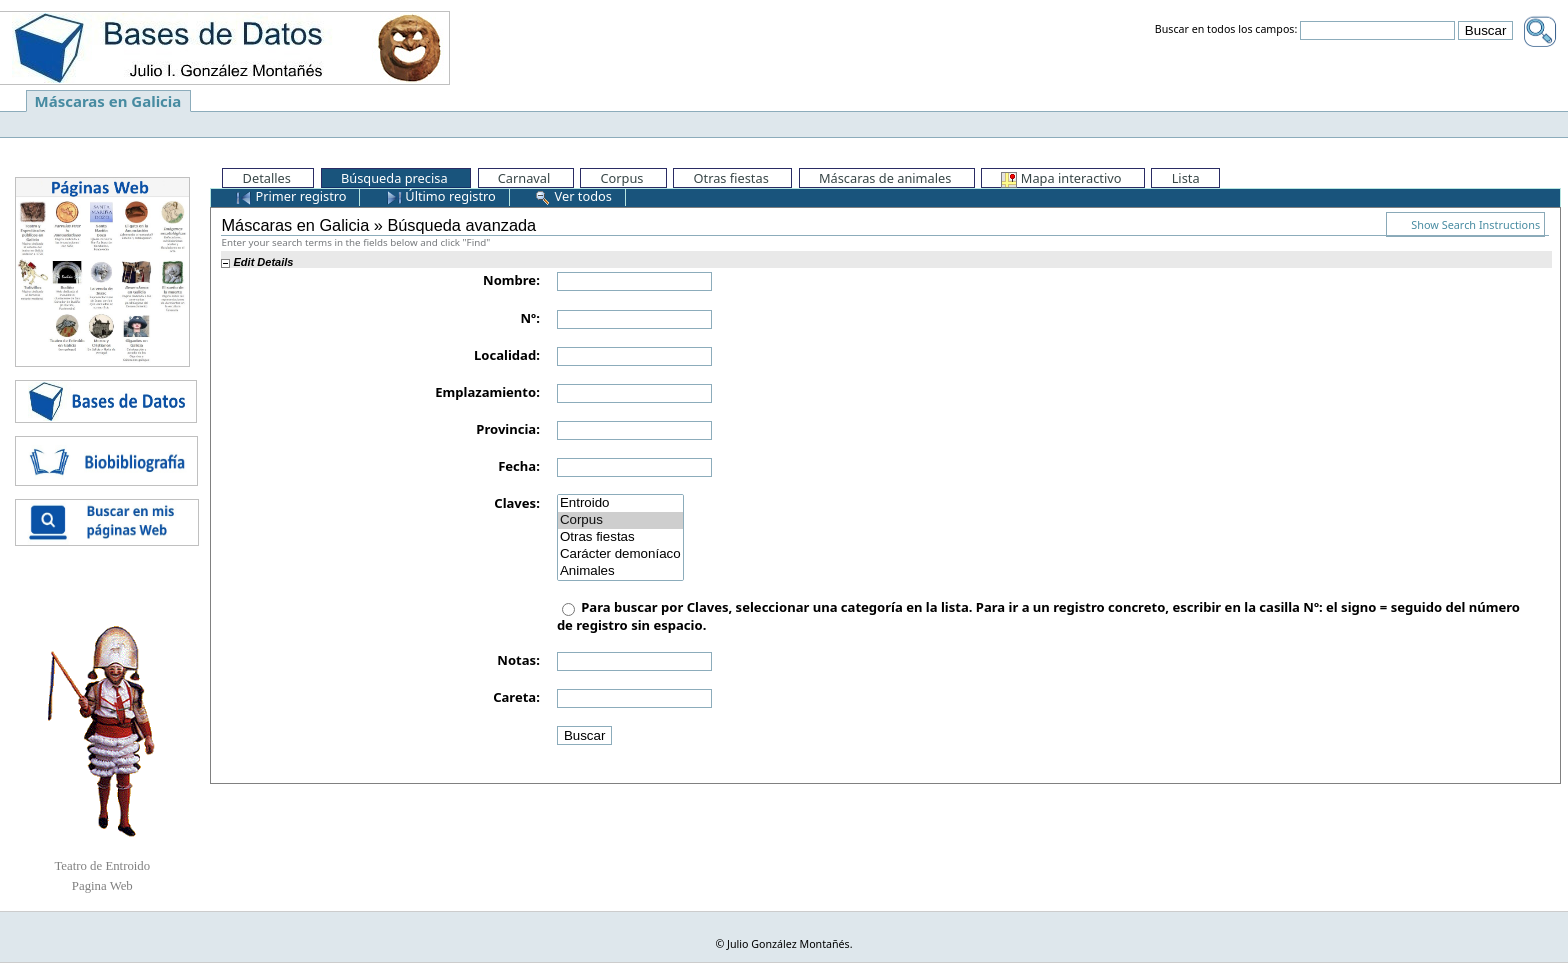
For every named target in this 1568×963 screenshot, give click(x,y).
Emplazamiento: (487, 392)
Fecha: (519, 466)
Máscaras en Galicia (108, 101)
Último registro (441, 196)
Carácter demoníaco (620, 554)
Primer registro (291, 196)
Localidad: (507, 355)
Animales (620, 571)
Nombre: (511, 280)
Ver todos (573, 196)
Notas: (518, 660)
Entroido (620, 503)
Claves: (517, 503)
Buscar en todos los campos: (1226, 30)
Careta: (516, 697)
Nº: (530, 318)
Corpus (620, 520)
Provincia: (508, 429)
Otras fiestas (620, 537)
